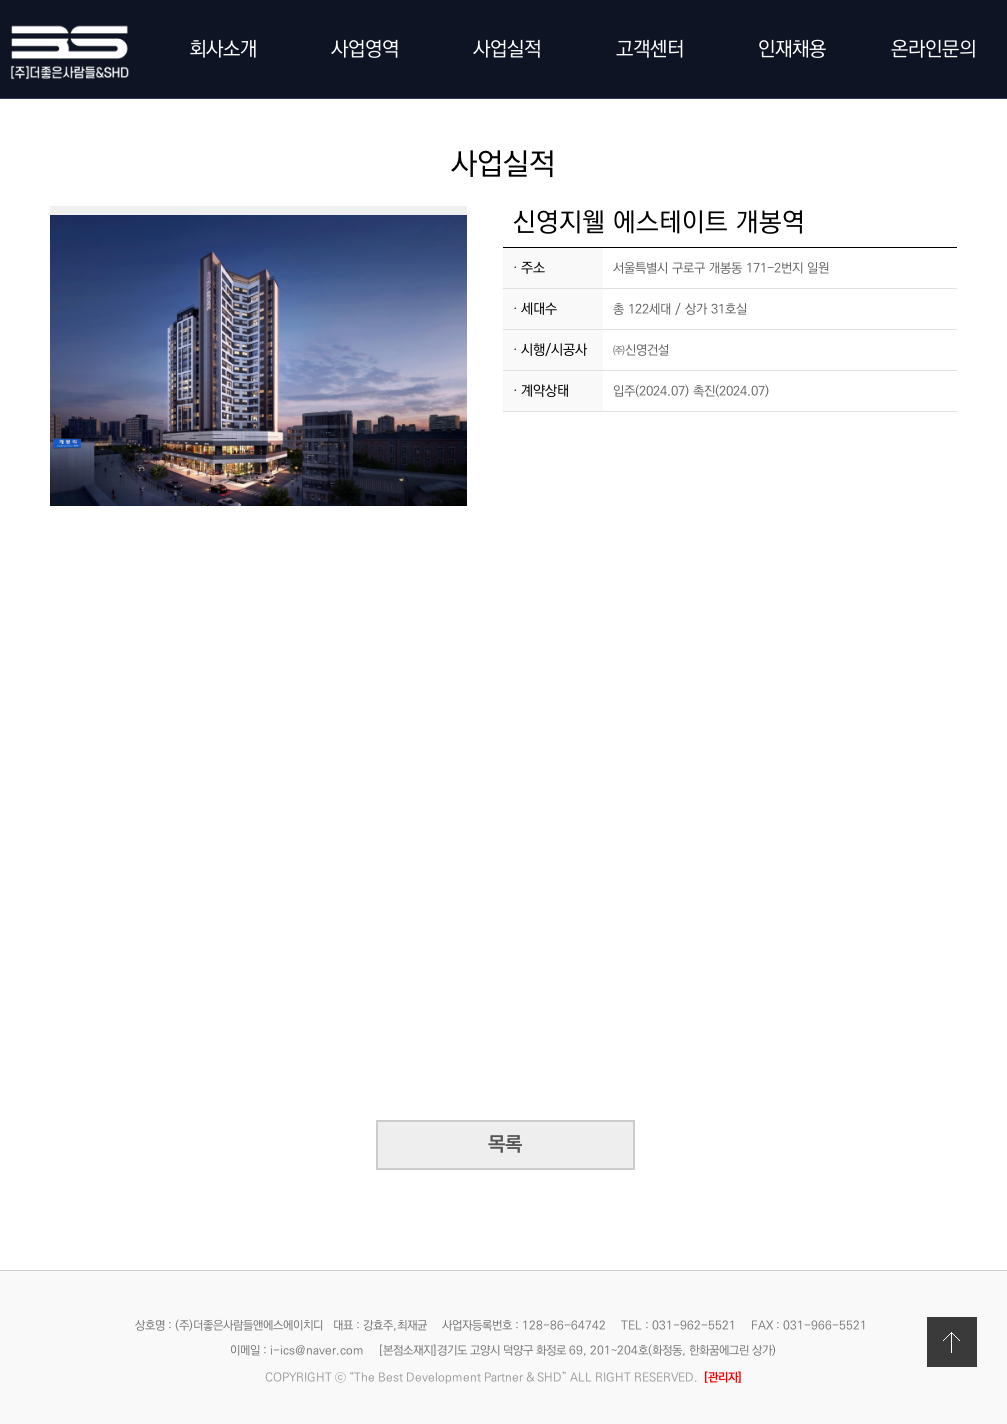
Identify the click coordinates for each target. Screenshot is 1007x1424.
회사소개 (223, 49)
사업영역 (365, 49)
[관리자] (723, 1377)
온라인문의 (933, 49)
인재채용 (792, 49)
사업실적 (507, 49)
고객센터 (650, 49)
